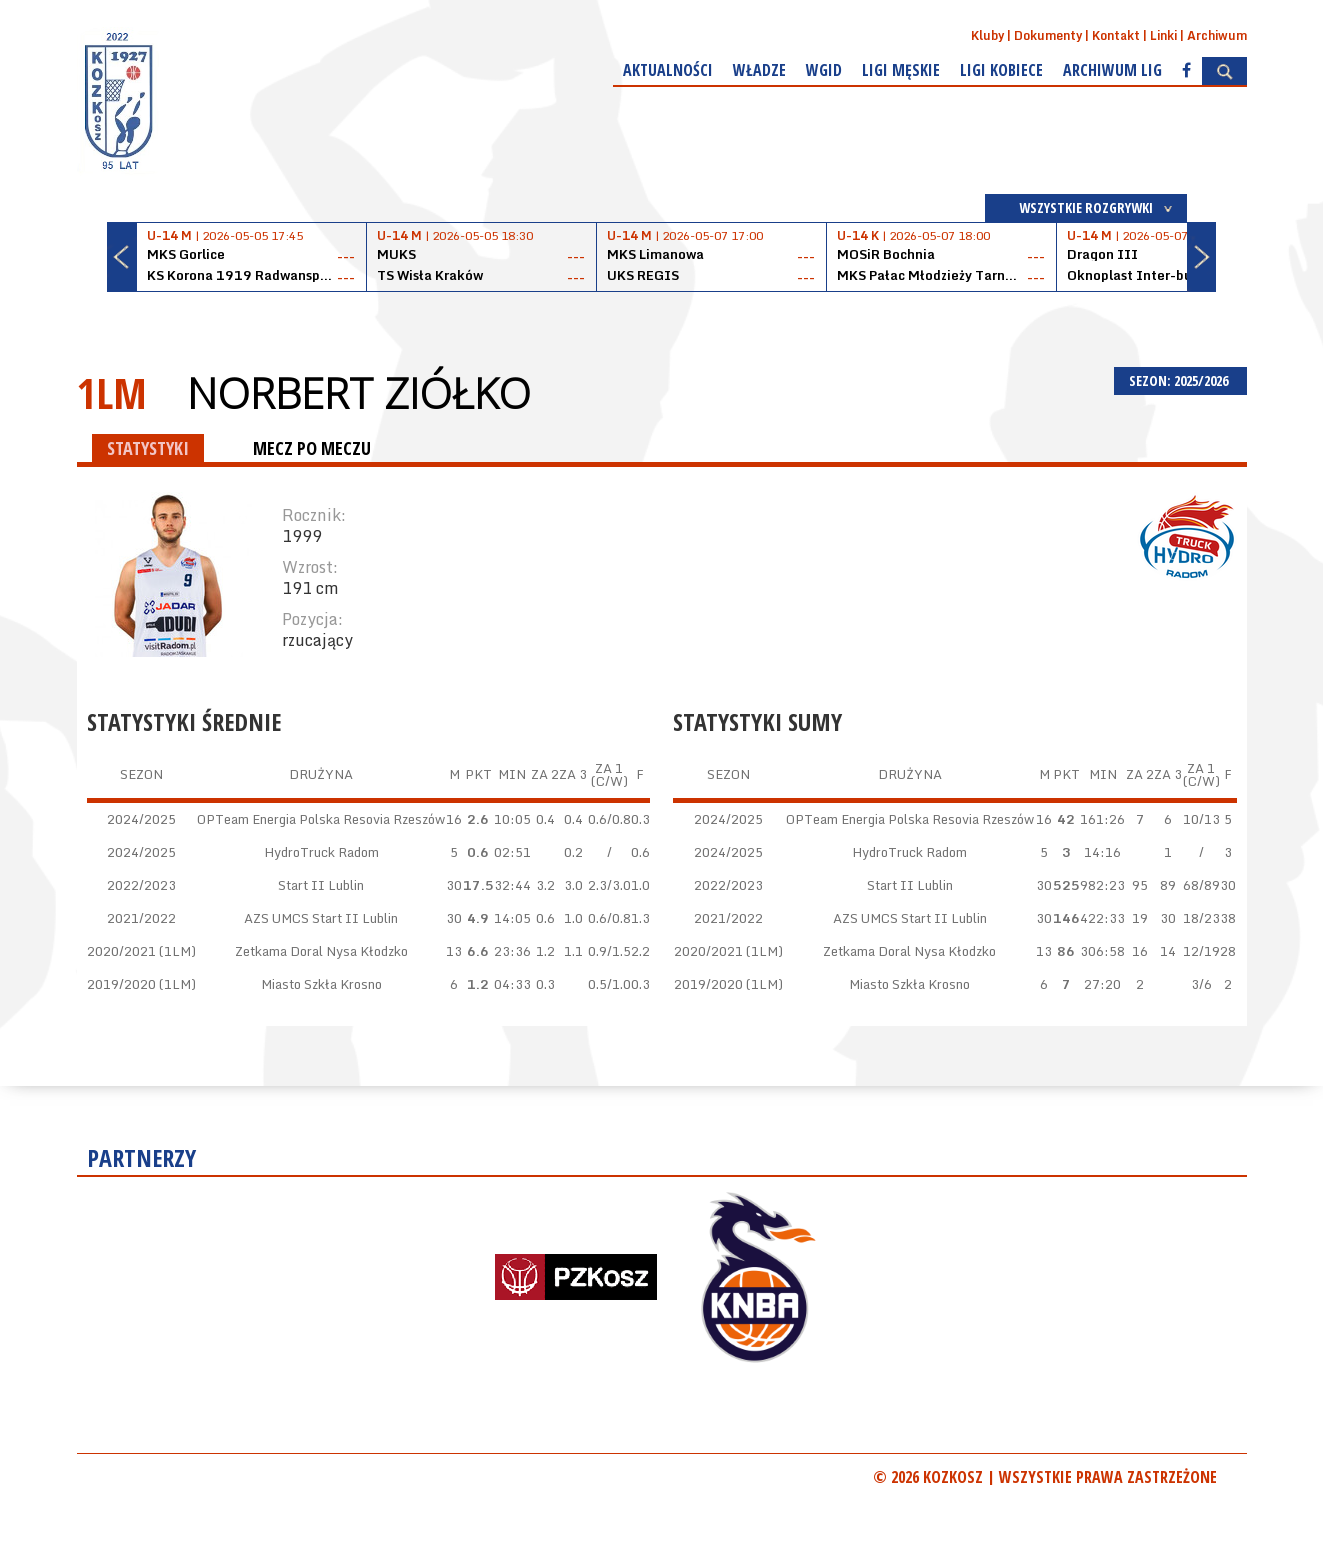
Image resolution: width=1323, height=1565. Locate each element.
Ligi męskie (901, 70)
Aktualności (668, 70)
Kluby (987, 35)
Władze (759, 70)
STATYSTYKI (148, 448)
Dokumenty (1048, 35)
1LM (112, 392)
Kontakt (1116, 35)
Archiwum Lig (1112, 70)
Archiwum (1217, 35)
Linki (1163, 35)
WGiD (824, 70)
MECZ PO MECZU (312, 448)
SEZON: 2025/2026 (1180, 380)
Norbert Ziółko (359, 393)
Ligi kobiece (1001, 70)
